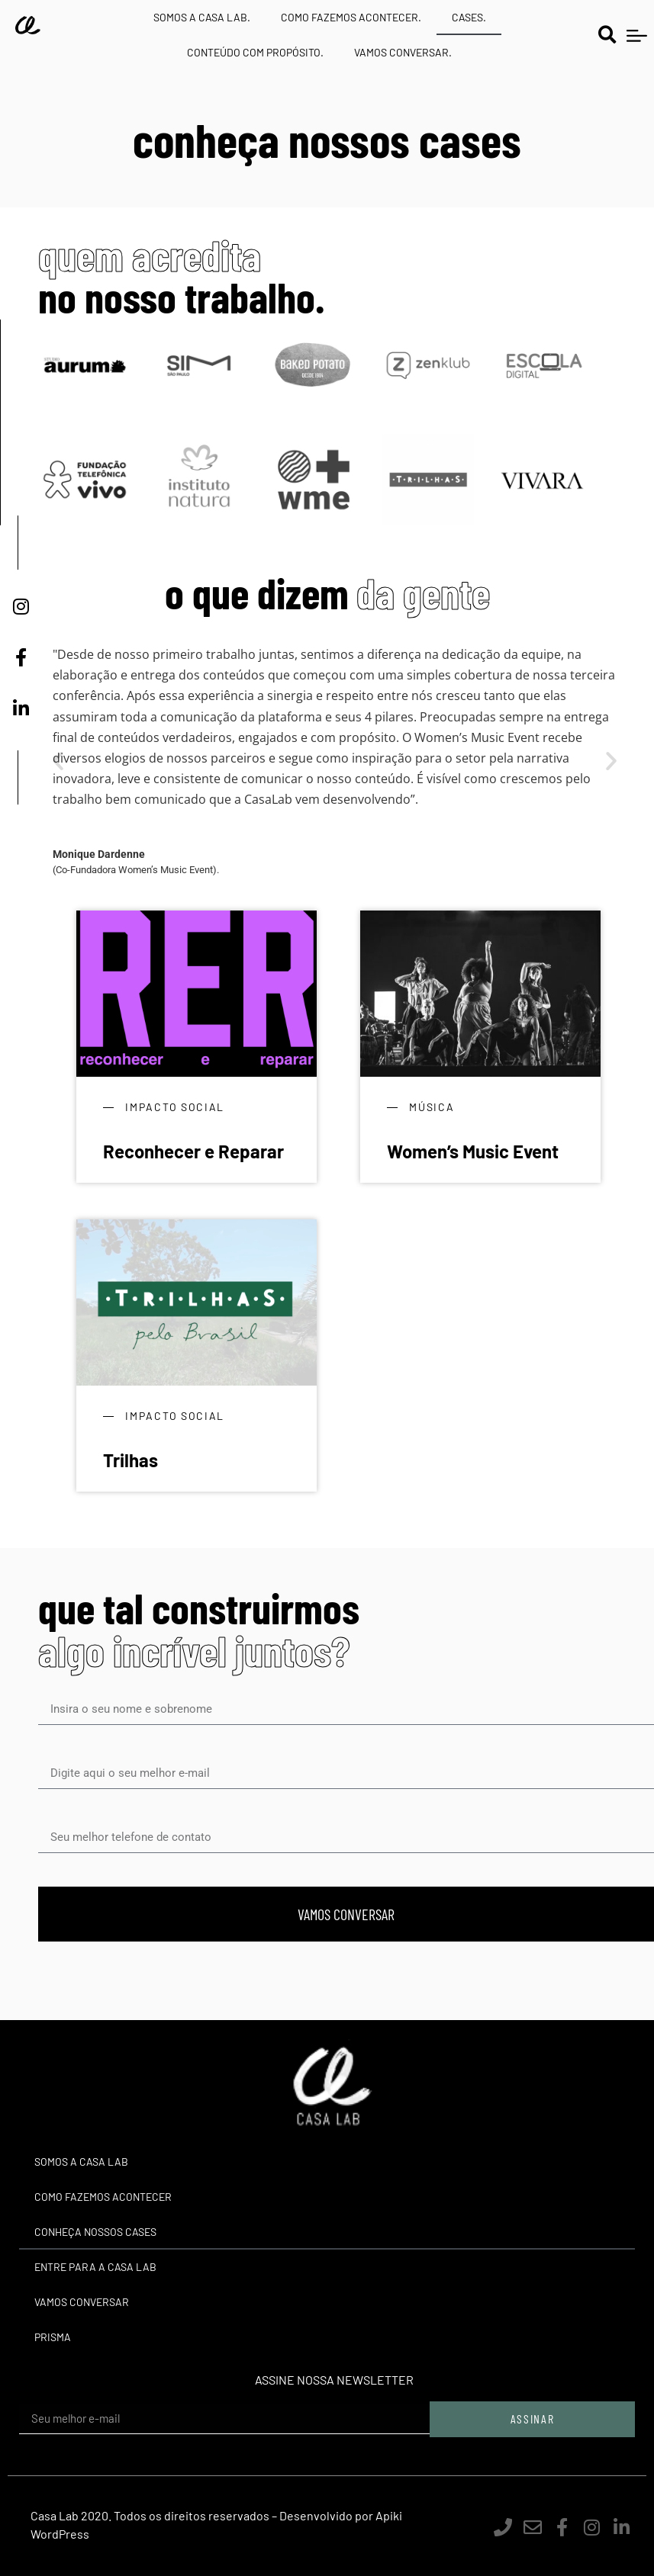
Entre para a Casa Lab (95, 2266)
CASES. (469, 17)
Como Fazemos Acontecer (103, 2196)
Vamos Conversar (81, 2301)
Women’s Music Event (473, 1151)
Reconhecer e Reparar (193, 1151)
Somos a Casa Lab (81, 2161)
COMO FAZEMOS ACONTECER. (351, 17)
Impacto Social (174, 1107)
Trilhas (130, 1460)
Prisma (52, 2336)
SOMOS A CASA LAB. (201, 17)
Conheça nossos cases (95, 2231)
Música (431, 1107)
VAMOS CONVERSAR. (403, 52)
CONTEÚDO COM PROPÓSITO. (255, 52)
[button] (607, 35)
